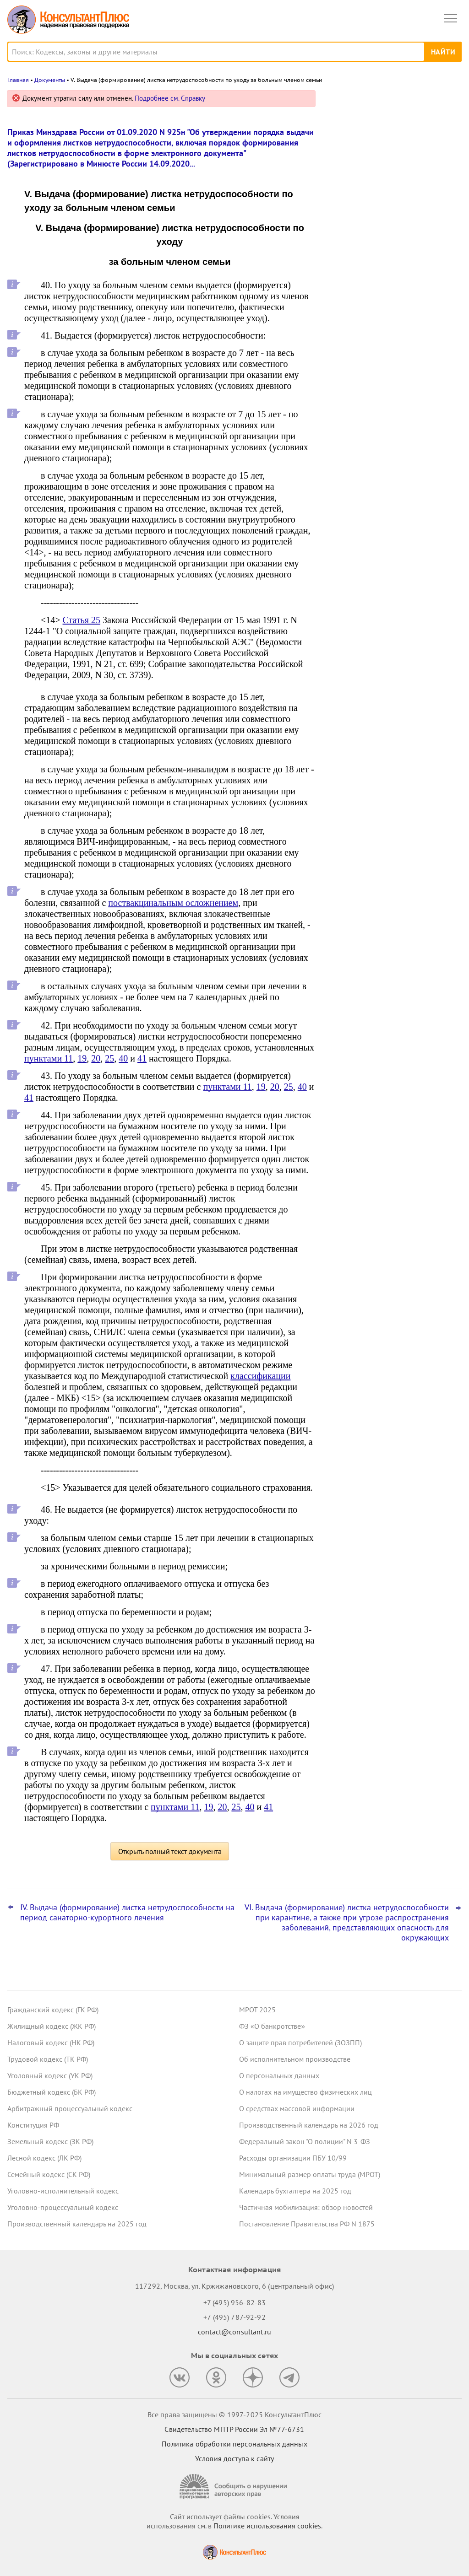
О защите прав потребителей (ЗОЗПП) (300, 2042)
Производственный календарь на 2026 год (308, 2124)
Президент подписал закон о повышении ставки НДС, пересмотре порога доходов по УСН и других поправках (390, 288)
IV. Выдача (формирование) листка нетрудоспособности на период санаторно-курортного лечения (127, 1912)
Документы (49, 79)
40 (123, 1058)
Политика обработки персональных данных (234, 2443)
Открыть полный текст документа (170, 1851)
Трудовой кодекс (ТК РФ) (47, 2059)
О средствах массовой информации (296, 2108)
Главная (18, 79)
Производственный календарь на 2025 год (77, 2223)
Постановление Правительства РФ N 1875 (307, 2223)
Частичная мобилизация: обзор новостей (306, 2207)
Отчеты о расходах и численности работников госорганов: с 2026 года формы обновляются (389, 183)
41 (142, 1058)
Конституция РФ (33, 2124)
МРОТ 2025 (257, 2009)
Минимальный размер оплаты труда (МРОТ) (309, 2174)
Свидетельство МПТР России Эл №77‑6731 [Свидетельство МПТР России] (234, 2429)
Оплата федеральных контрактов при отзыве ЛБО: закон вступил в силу (391, 139)
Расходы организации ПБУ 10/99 (293, 2157)
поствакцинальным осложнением (173, 903)
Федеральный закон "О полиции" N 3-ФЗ (304, 2141)
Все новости (352, 322)
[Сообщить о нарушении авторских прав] (234, 2486)
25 (109, 1058)
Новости (366, 102)
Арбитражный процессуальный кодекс (69, 2108)
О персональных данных (279, 2075)
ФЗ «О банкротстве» (272, 2026)
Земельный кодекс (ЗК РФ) (50, 2141)
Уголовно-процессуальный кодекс (62, 2207)
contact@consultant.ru (234, 2331)
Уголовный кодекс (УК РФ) (50, 2075)
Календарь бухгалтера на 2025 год (295, 2190)
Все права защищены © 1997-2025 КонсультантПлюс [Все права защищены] (234, 2414)
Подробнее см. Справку (170, 98)
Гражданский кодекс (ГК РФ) (52, 2009)
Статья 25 (81, 620)
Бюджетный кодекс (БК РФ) (51, 2091)
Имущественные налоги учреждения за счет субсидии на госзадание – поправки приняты (390, 234)
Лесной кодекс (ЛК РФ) (44, 2157)
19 (82, 1058)
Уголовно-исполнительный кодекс (63, 2190)
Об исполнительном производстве (294, 2059)
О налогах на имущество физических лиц (305, 2091)
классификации (260, 1376)
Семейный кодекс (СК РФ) (48, 2174)
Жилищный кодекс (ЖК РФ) (51, 2026)
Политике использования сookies (267, 2525)
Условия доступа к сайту (234, 2458)
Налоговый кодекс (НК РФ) (50, 2042)
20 (95, 1058)
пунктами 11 (48, 1058)
